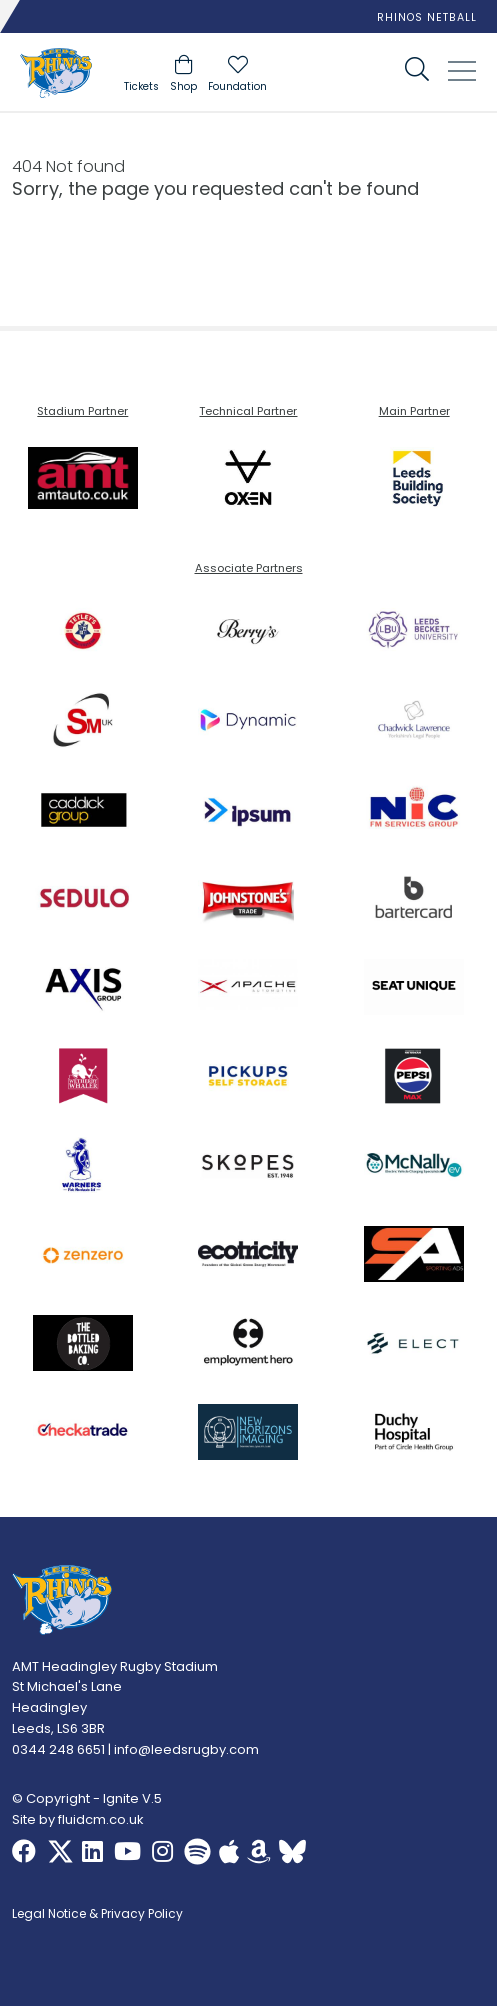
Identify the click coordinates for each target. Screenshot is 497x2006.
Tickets (141, 86)
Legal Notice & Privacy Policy (97, 1915)
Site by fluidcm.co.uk (78, 1819)
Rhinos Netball (427, 17)
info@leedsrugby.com (186, 1749)
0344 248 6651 (58, 1749)
